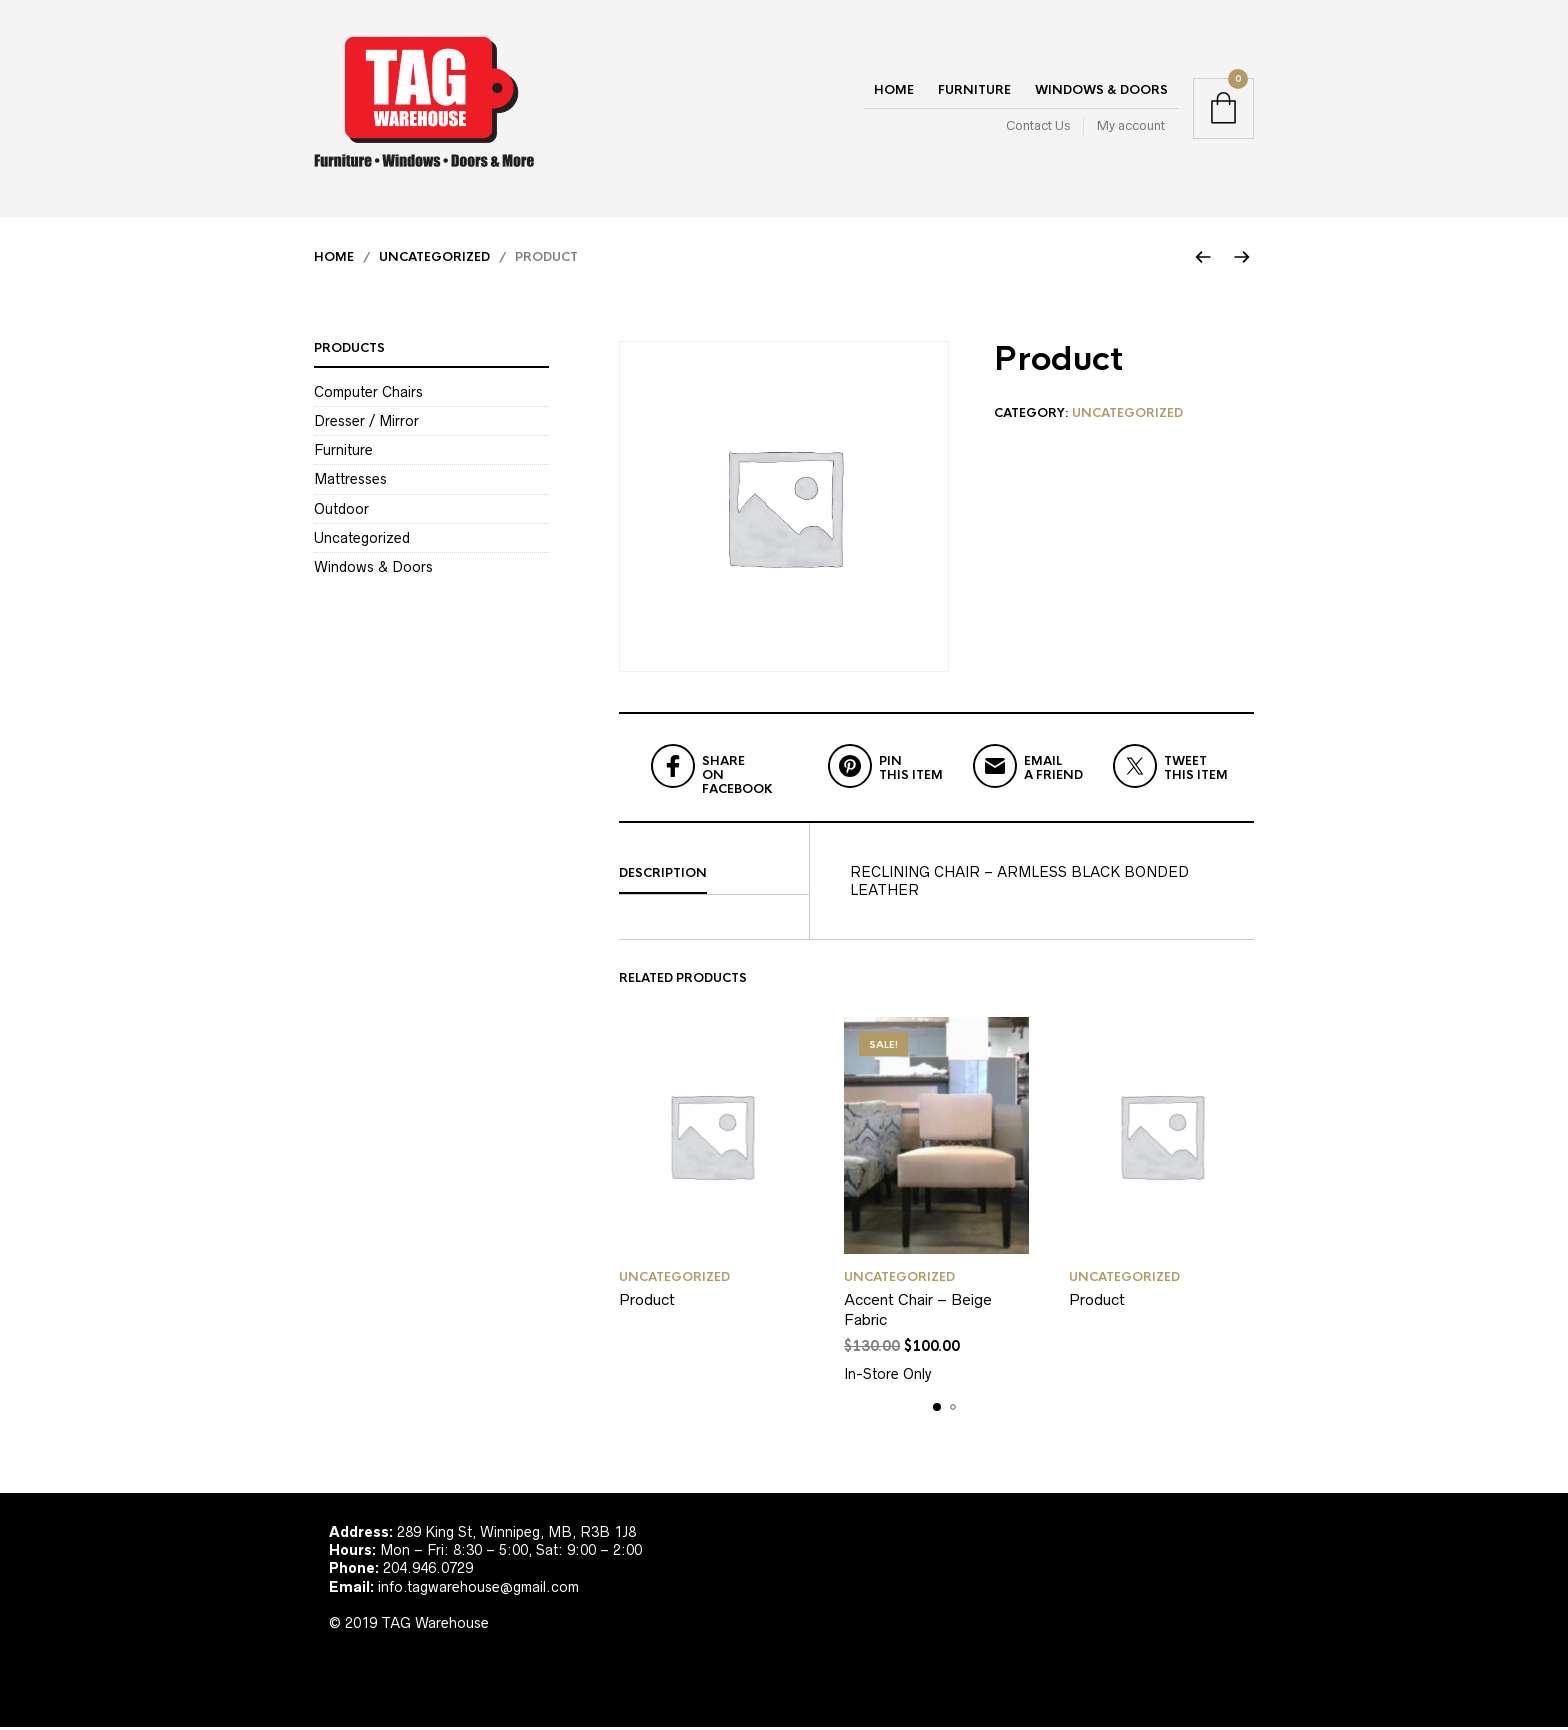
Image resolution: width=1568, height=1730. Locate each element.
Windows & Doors (1101, 92)
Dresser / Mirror (366, 424)
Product (647, 1302)
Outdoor (341, 511)
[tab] (714, 877)
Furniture (974, 92)
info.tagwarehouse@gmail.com (478, 1589)
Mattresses (350, 482)
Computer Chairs (368, 395)
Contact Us (1038, 127)
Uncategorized (434, 260)
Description (663, 876)
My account (1131, 127)
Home (894, 92)
